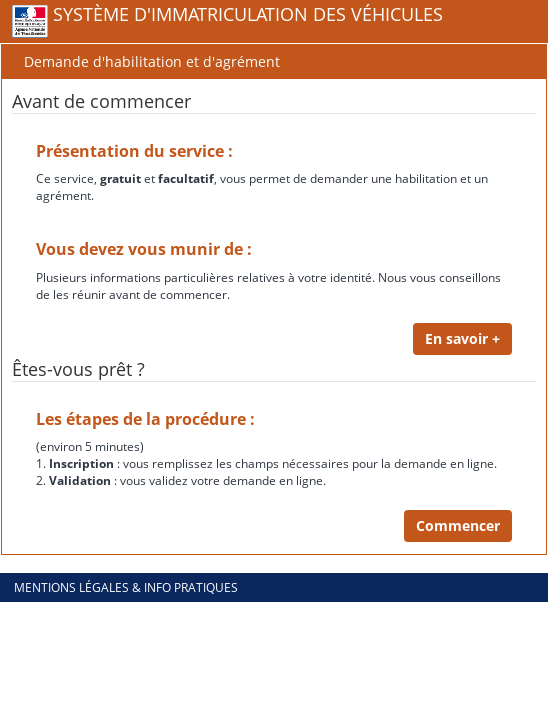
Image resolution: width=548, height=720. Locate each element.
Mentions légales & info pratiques (126, 587)
